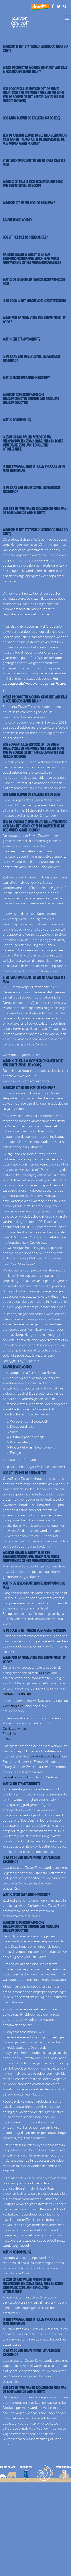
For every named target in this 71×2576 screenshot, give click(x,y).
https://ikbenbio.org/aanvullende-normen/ (33, 1467)
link (9, 1652)
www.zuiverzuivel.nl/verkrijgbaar (25, 1081)
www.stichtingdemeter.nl (20, 1055)
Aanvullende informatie (19, 1460)
